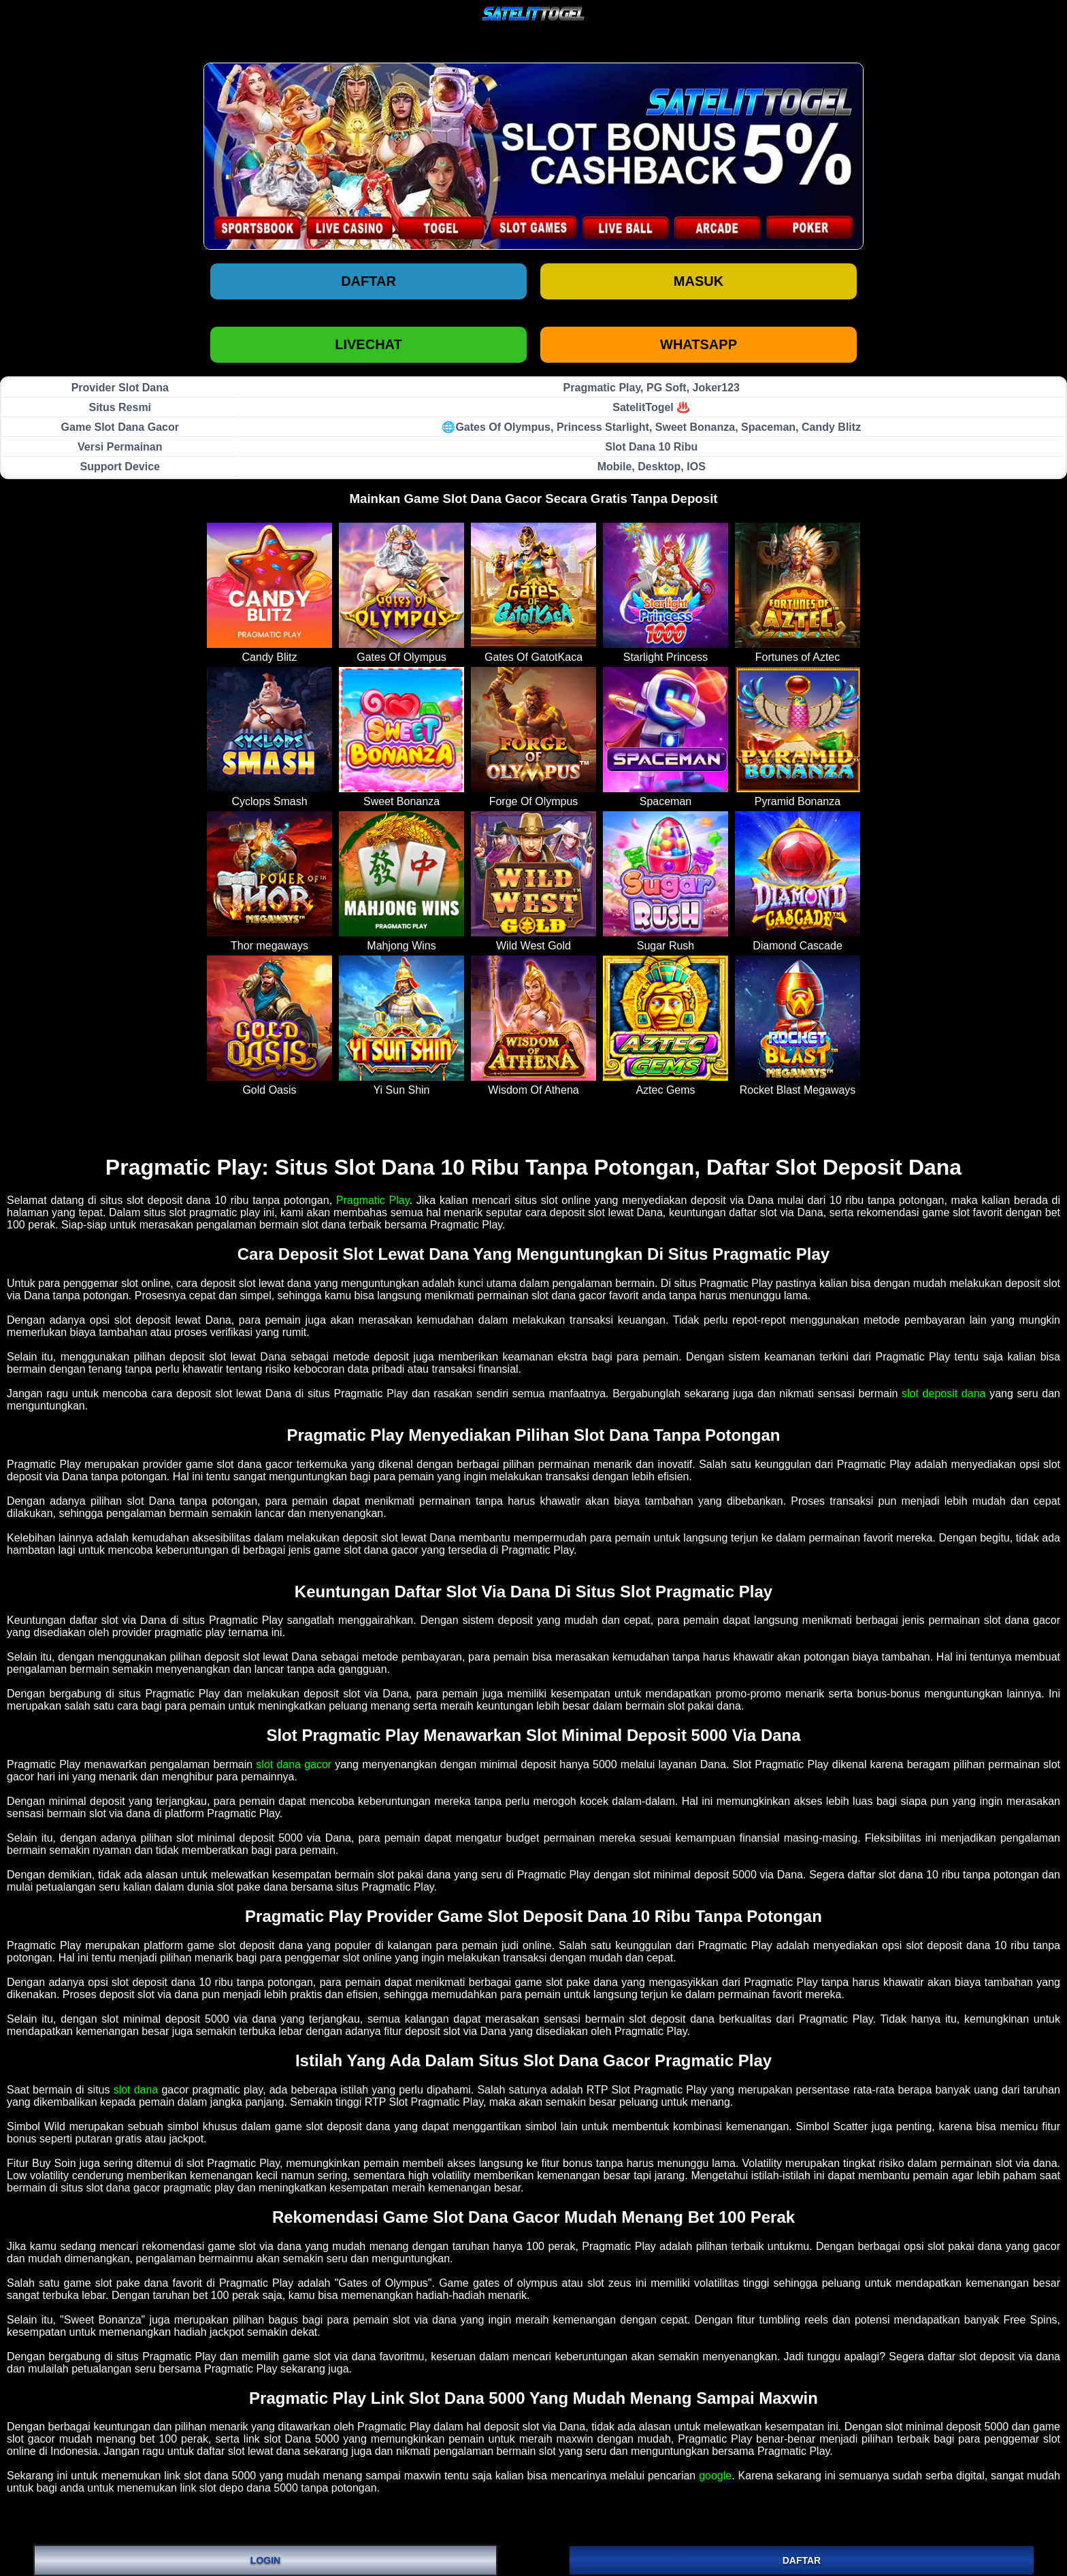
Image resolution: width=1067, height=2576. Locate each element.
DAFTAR (802, 2560)
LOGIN (265, 2560)
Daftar (368, 281)
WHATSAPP (698, 344)
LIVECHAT (368, 344)
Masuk (698, 281)
